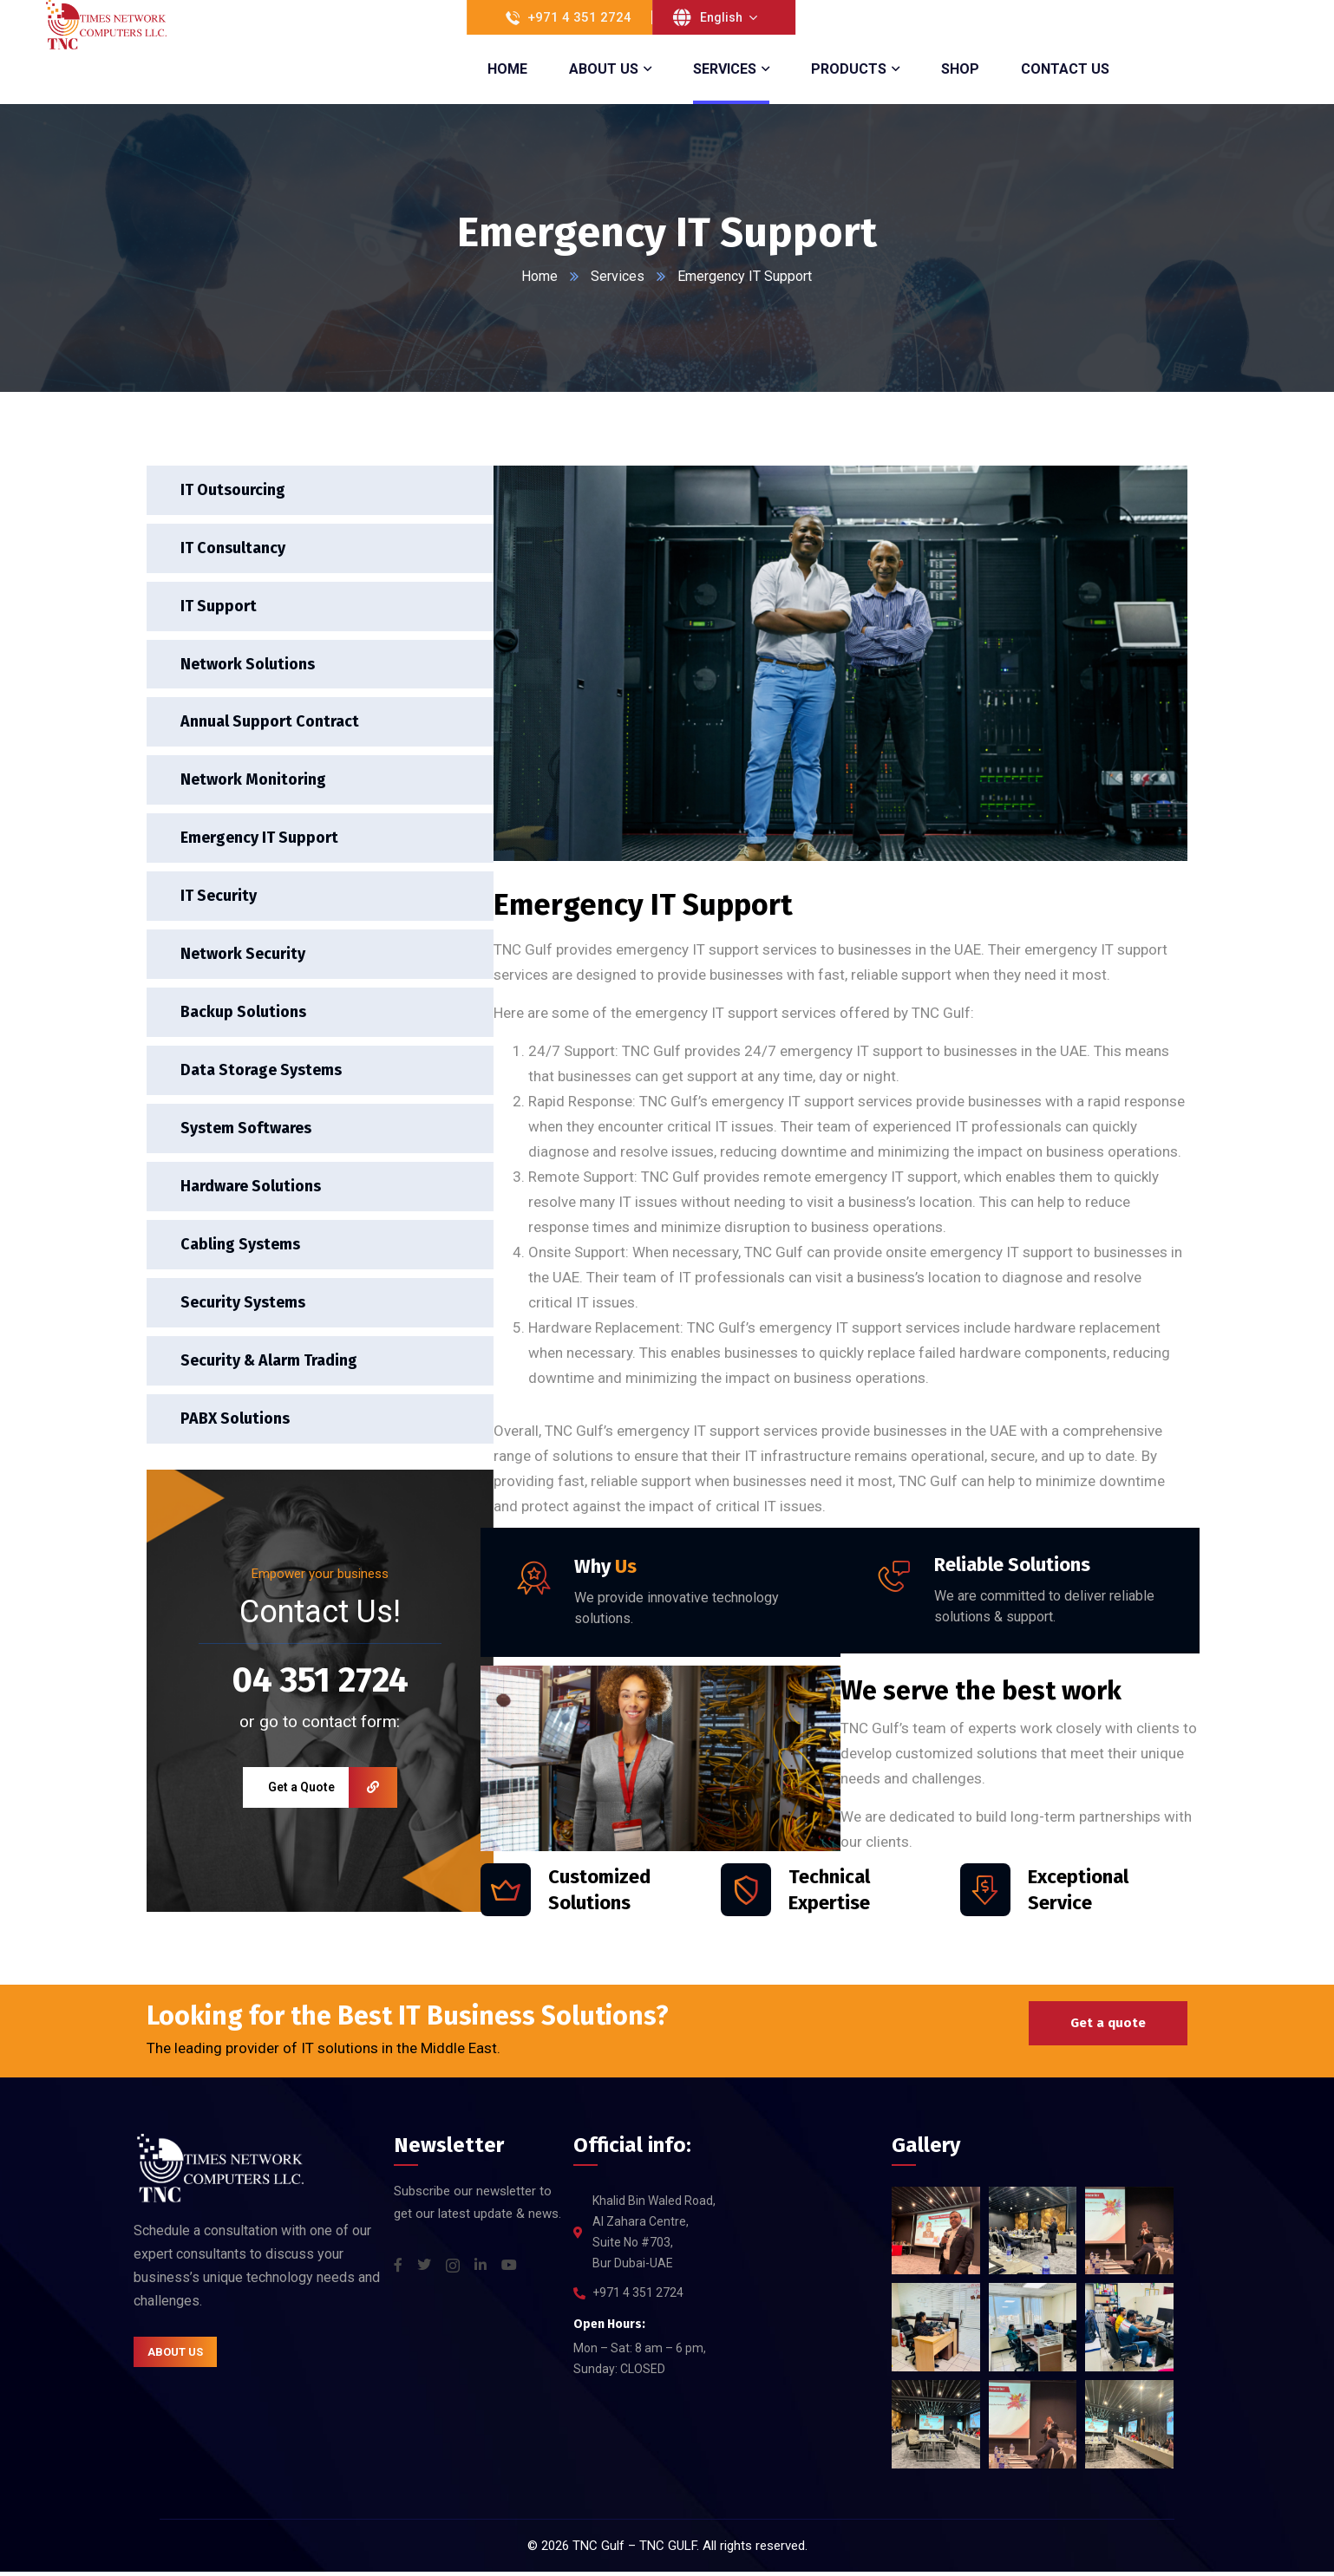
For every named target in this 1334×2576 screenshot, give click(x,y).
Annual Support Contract (270, 723)
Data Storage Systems (262, 1072)
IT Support (219, 606)
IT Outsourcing (233, 489)
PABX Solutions (236, 1422)
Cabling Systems (241, 1247)
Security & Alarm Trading (270, 1363)
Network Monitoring (254, 781)
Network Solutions (248, 664)
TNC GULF (667, 2550)
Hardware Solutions (251, 1189)
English (721, 17)
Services (618, 276)
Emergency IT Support (260, 839)
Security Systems (243, 1305)
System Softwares (246, 1130)
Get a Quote (332, 1791)
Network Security (243, 956)
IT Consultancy (233, 548)
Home (540, 276)
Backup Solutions (244, 1014)
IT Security (219, 897)
